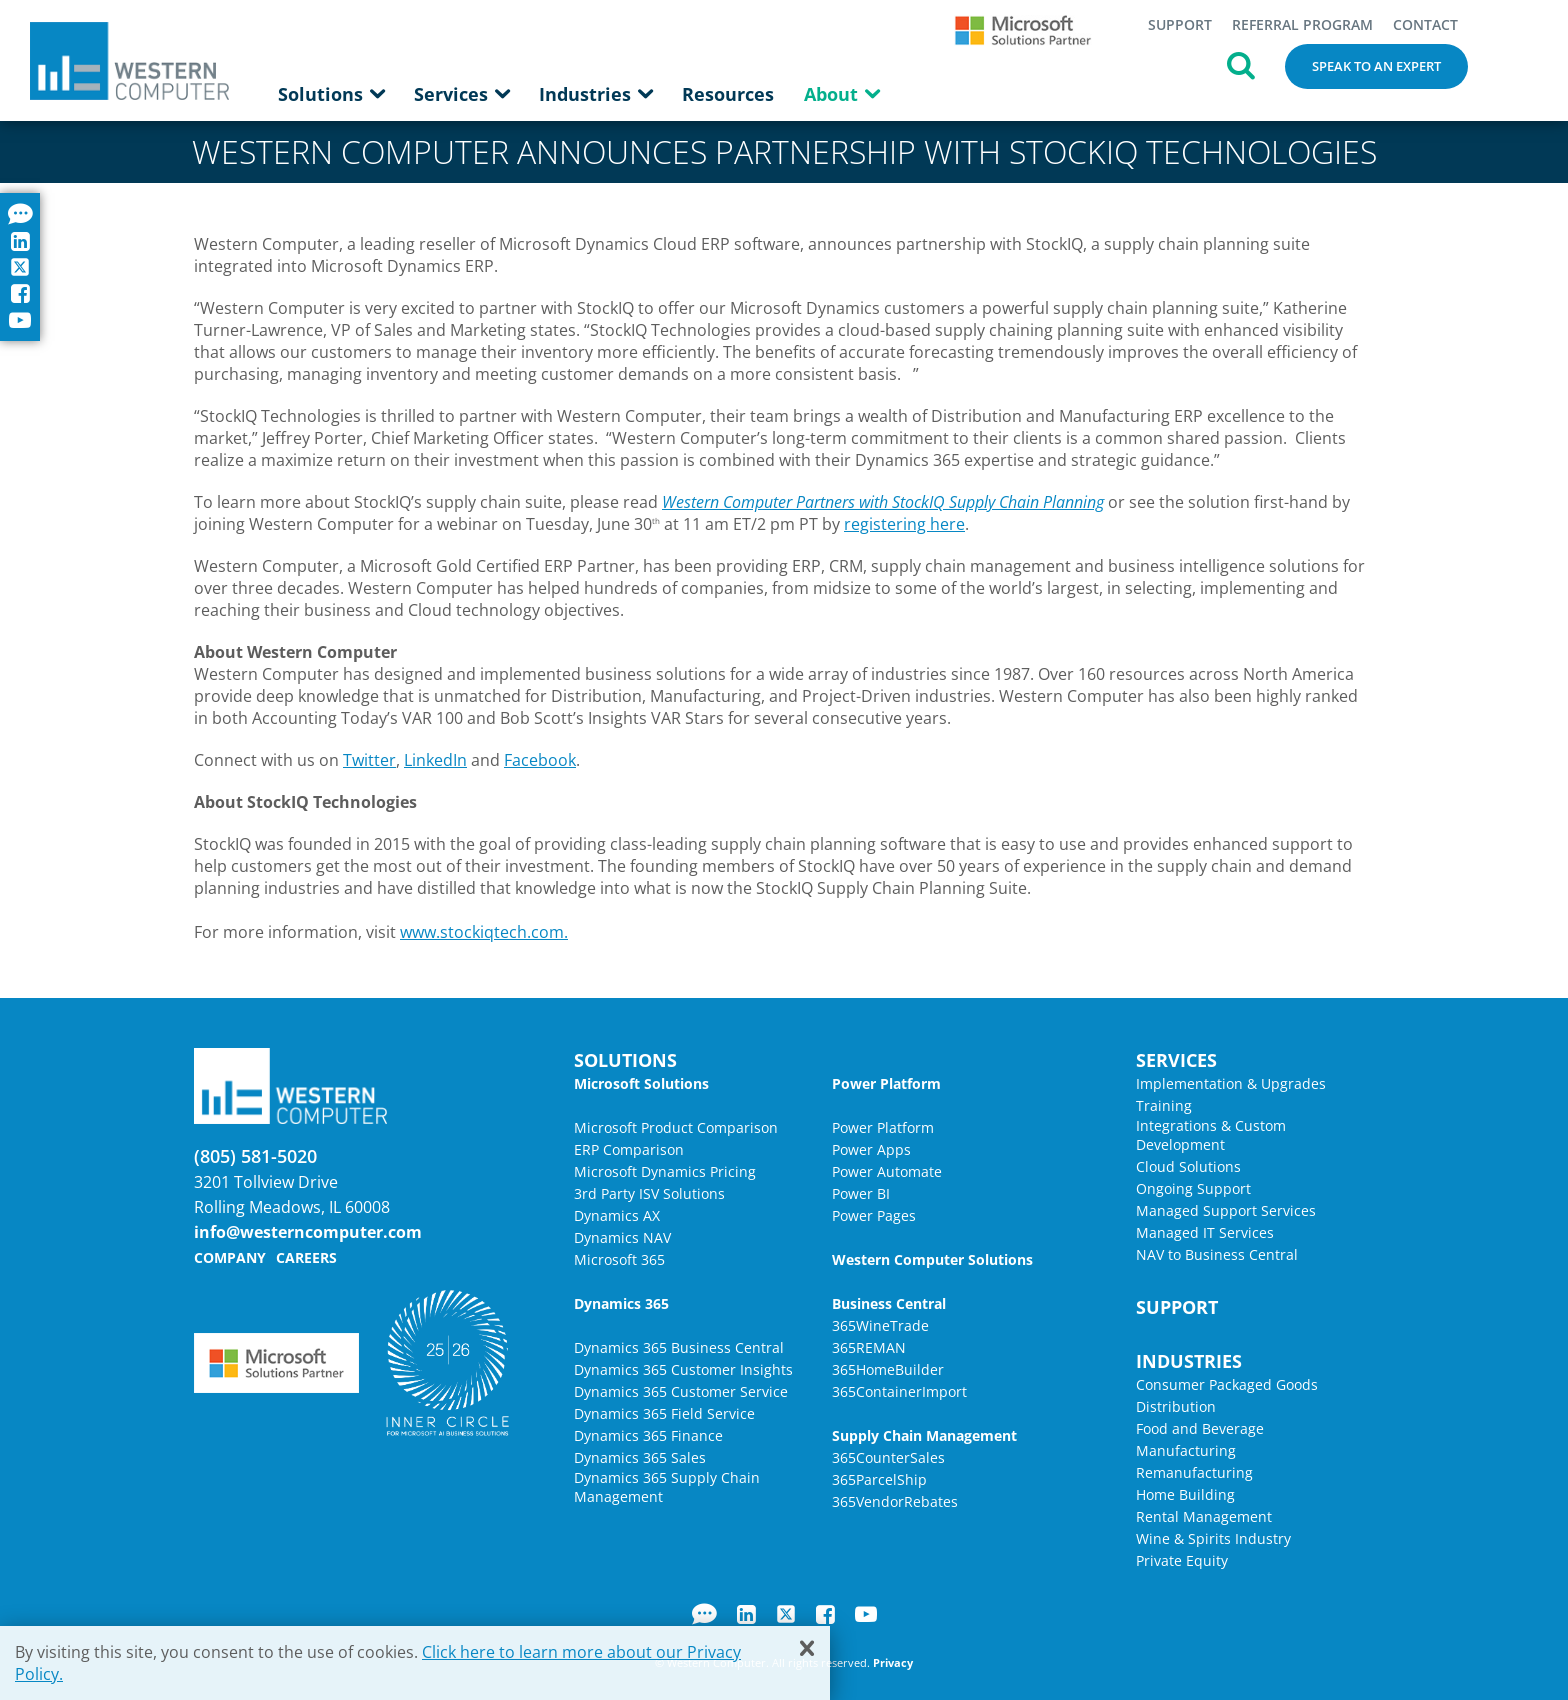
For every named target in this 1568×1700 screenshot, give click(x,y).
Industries (595, 94)
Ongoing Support (1193, 1188)
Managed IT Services (1205, 1232)
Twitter (369, 760)
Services (461, 94)
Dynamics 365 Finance (648, 1435)
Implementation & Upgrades (1231, 1083)
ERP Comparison (629, 1149)
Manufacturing (1186, 1450)
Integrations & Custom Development (1211, 1135)
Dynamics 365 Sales (640, 1457)
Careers (306, 1257)
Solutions (331, 94)
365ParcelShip (879, 1479)
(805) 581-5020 (255, 1156)
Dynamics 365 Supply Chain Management (667, 1487)
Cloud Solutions (1188, 1166)
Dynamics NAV (622, 1237)
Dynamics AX (617, 1215)
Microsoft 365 (619, 1259)
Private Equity (1182, 1560)
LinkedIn (435, 760)
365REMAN (869, 1347)
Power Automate (887, 1171)
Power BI (861, 1193)
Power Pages (874, 1215)
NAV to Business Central (1217, 1254)
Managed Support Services (1226, 1210)
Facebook (540, 760)
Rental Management (1204, 1516)
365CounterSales (888, 1457)
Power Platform (883, 1127)
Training (1164, 1105)
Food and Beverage (1200, 1428)
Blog (704, 1614)
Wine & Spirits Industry (1213, 1538)
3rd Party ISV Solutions (649, 1193)
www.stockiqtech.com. (484, 932)
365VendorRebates (895, 1501)
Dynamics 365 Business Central (679, 1347)
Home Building (1185, 1494)
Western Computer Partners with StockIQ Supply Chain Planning (883, 502)
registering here (904, 524)
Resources (728, 94)
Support (1180, 24)
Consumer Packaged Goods (1227, 1384)
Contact (1425, 24)
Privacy (893, 1662)
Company (230, 1257)
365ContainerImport (899, 1391)
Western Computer (129, 60)
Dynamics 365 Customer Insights (683, 1369)
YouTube (866, 1614)
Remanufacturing (1194, 1472)
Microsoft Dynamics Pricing (665, 1171)
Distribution (1176, 1406)
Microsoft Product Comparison (676, 1127)
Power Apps (871, 1149)
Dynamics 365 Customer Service (681, 1391)
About (841, 94)
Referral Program (1302, 24)
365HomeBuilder (888, 1369)
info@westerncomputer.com (308, 1232)
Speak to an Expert (1376, 66)
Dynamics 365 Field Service (664, 1413)
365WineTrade (880, 1325)
